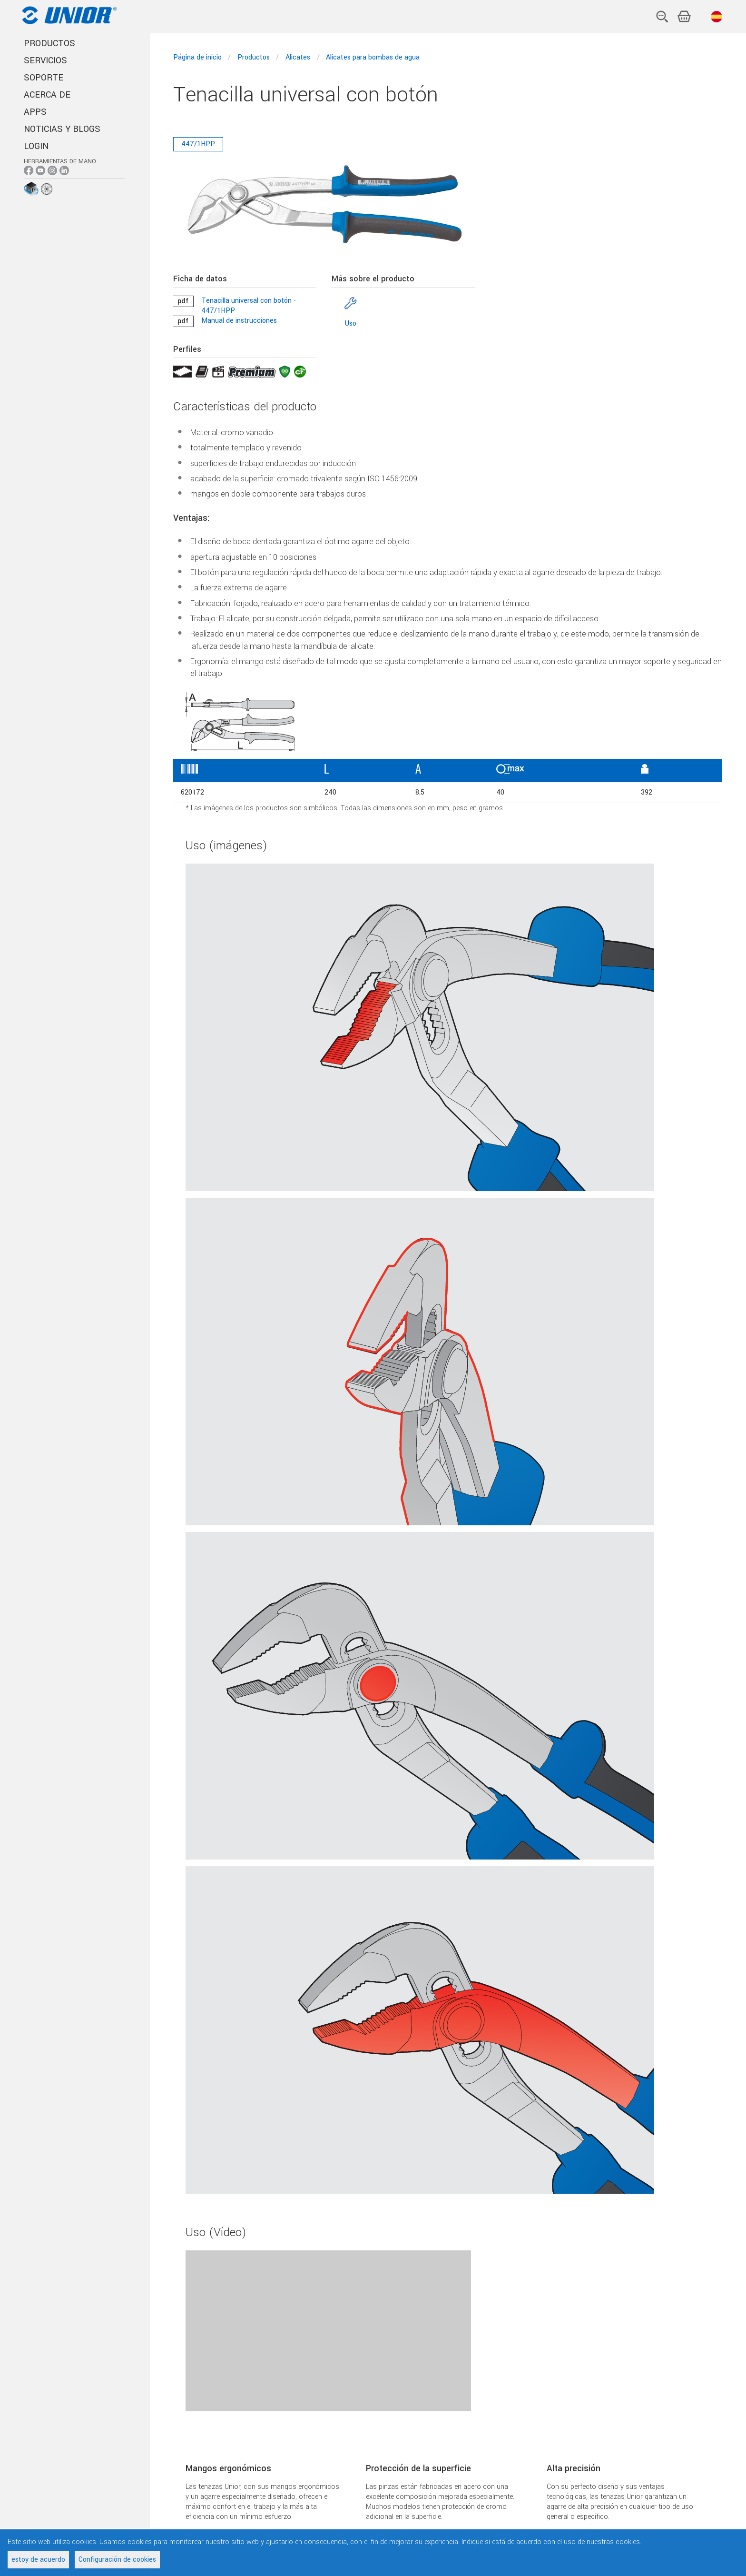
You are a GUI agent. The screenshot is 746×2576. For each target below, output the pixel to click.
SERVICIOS (45, 60)
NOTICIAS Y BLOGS (62, 129)
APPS (35, 112)
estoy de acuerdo (38, 2560)
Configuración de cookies (117, 2560)
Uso (350, 323)
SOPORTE (43, 77)
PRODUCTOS (49, 43)
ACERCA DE (47, 95)
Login (36, 146)
